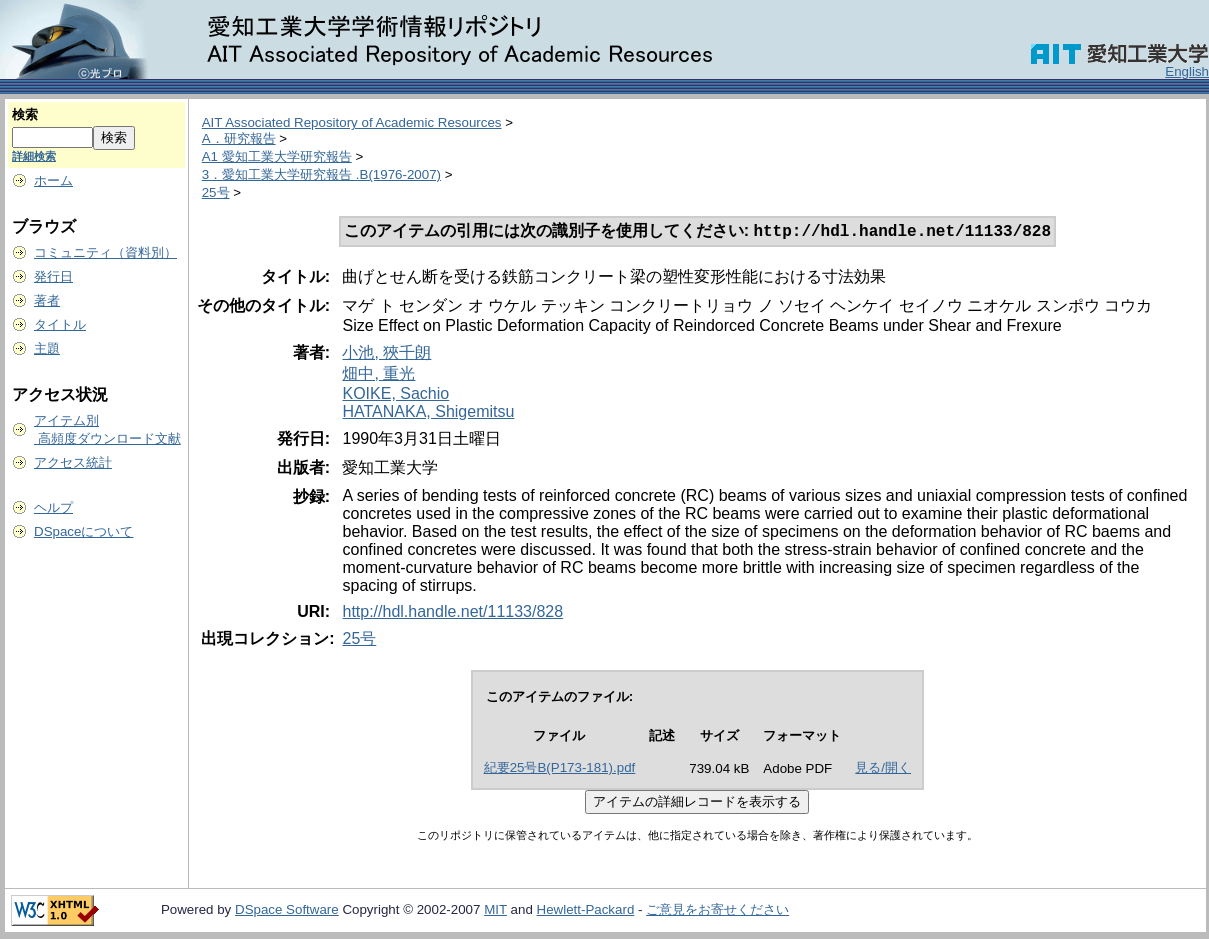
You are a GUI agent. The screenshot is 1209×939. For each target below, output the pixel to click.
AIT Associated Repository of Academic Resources (352, 122)
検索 (25, 114)
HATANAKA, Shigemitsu (428, 413)
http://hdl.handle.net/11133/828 (452, 613)
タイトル (60, 324)
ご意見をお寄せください (717, 911)
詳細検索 (34, 156)
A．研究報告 (239, 138)
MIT (495, 911)
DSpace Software (287, 911)
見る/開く (883, 769)
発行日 (53, 276)
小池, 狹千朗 (386, 354)
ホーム (53, 180)
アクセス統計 (73, 462)
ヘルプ (53, 507)
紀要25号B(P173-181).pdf (560, 769)
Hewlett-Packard (586, 911)
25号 (216, 192)
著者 (47, 300)
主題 (47, 348)
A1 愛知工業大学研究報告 (277, 156)
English (1187, 71)
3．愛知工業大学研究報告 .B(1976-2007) (321, 174)
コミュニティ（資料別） (105, 252)
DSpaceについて (83, 531)
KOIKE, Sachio (395, 395)
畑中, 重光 (378, 375)
